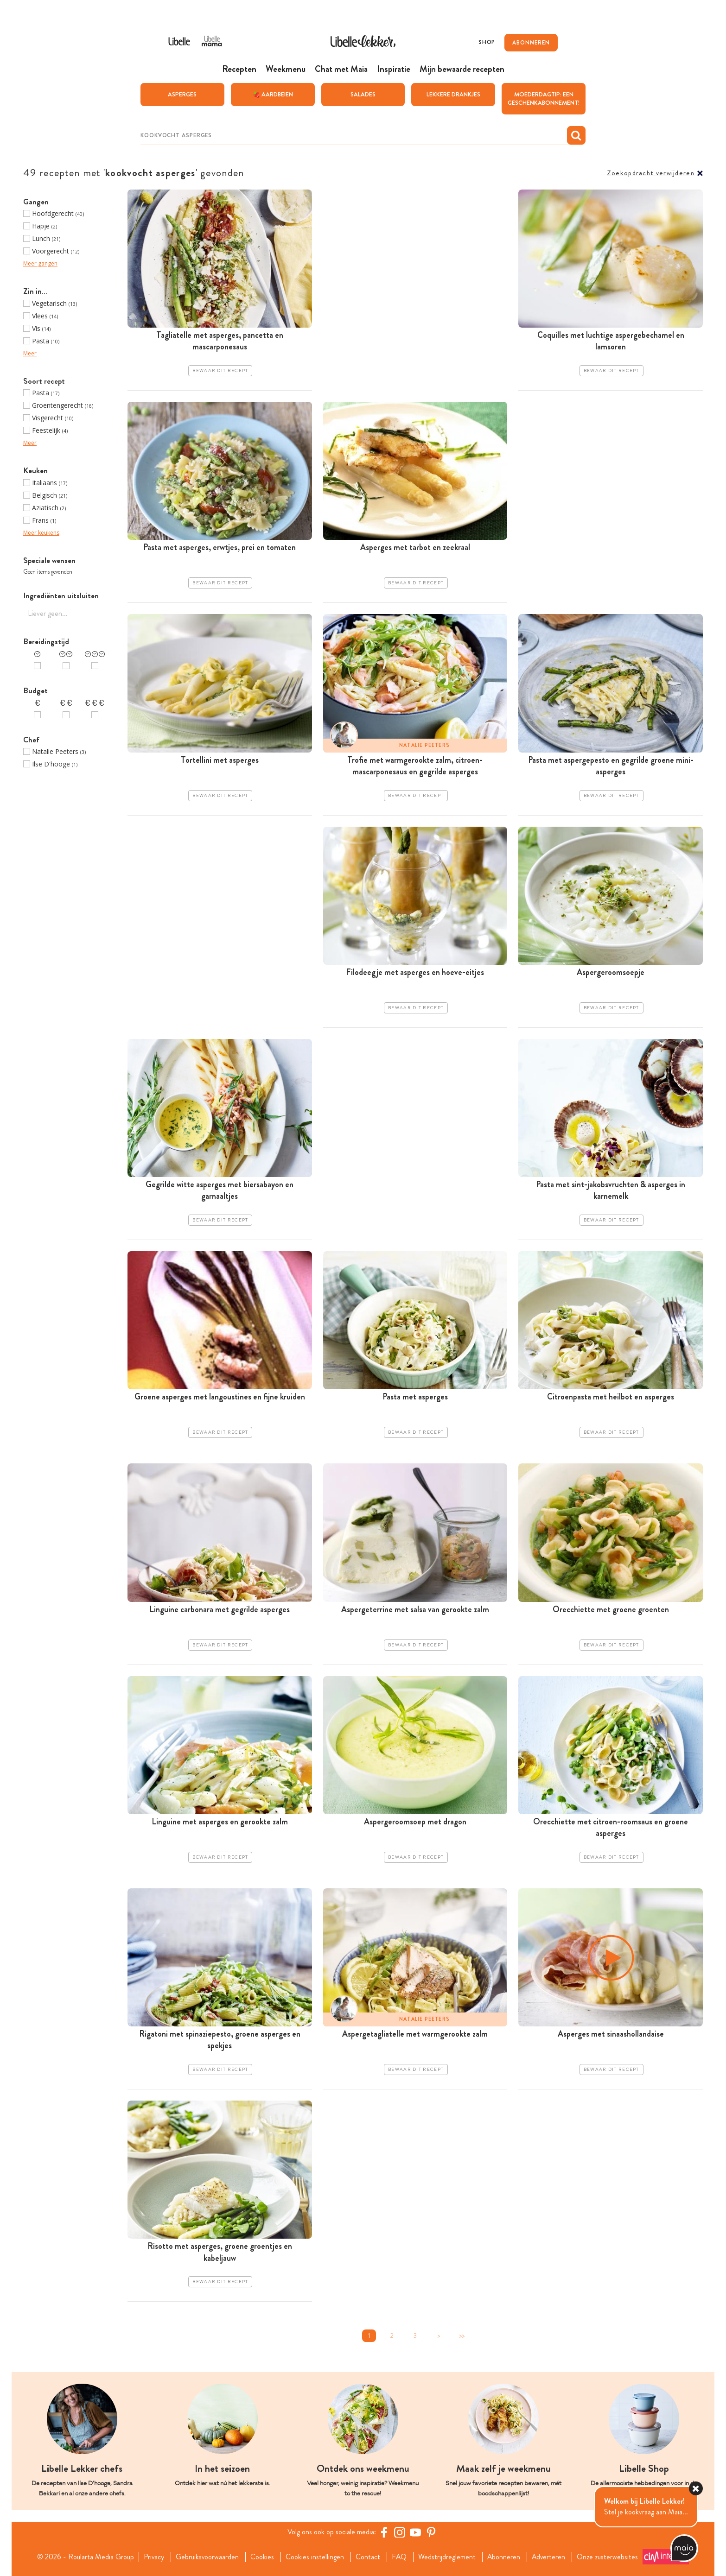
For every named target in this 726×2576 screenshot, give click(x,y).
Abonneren (504, 2556)
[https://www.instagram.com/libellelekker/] (399, 2532)
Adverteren (549, 2556)
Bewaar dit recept (220, 370)
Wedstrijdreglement (447, 2556)
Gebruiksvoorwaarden (206, 2556)
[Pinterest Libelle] (431, 2532)
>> (462, 2335)
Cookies (262, 2556)
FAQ (399, 2556)
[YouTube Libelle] (415, 2532)
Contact (367, 2556)
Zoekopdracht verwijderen (650, 173)
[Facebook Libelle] (383, 2532)
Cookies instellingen (314, 2556)
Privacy (152, 2556)
